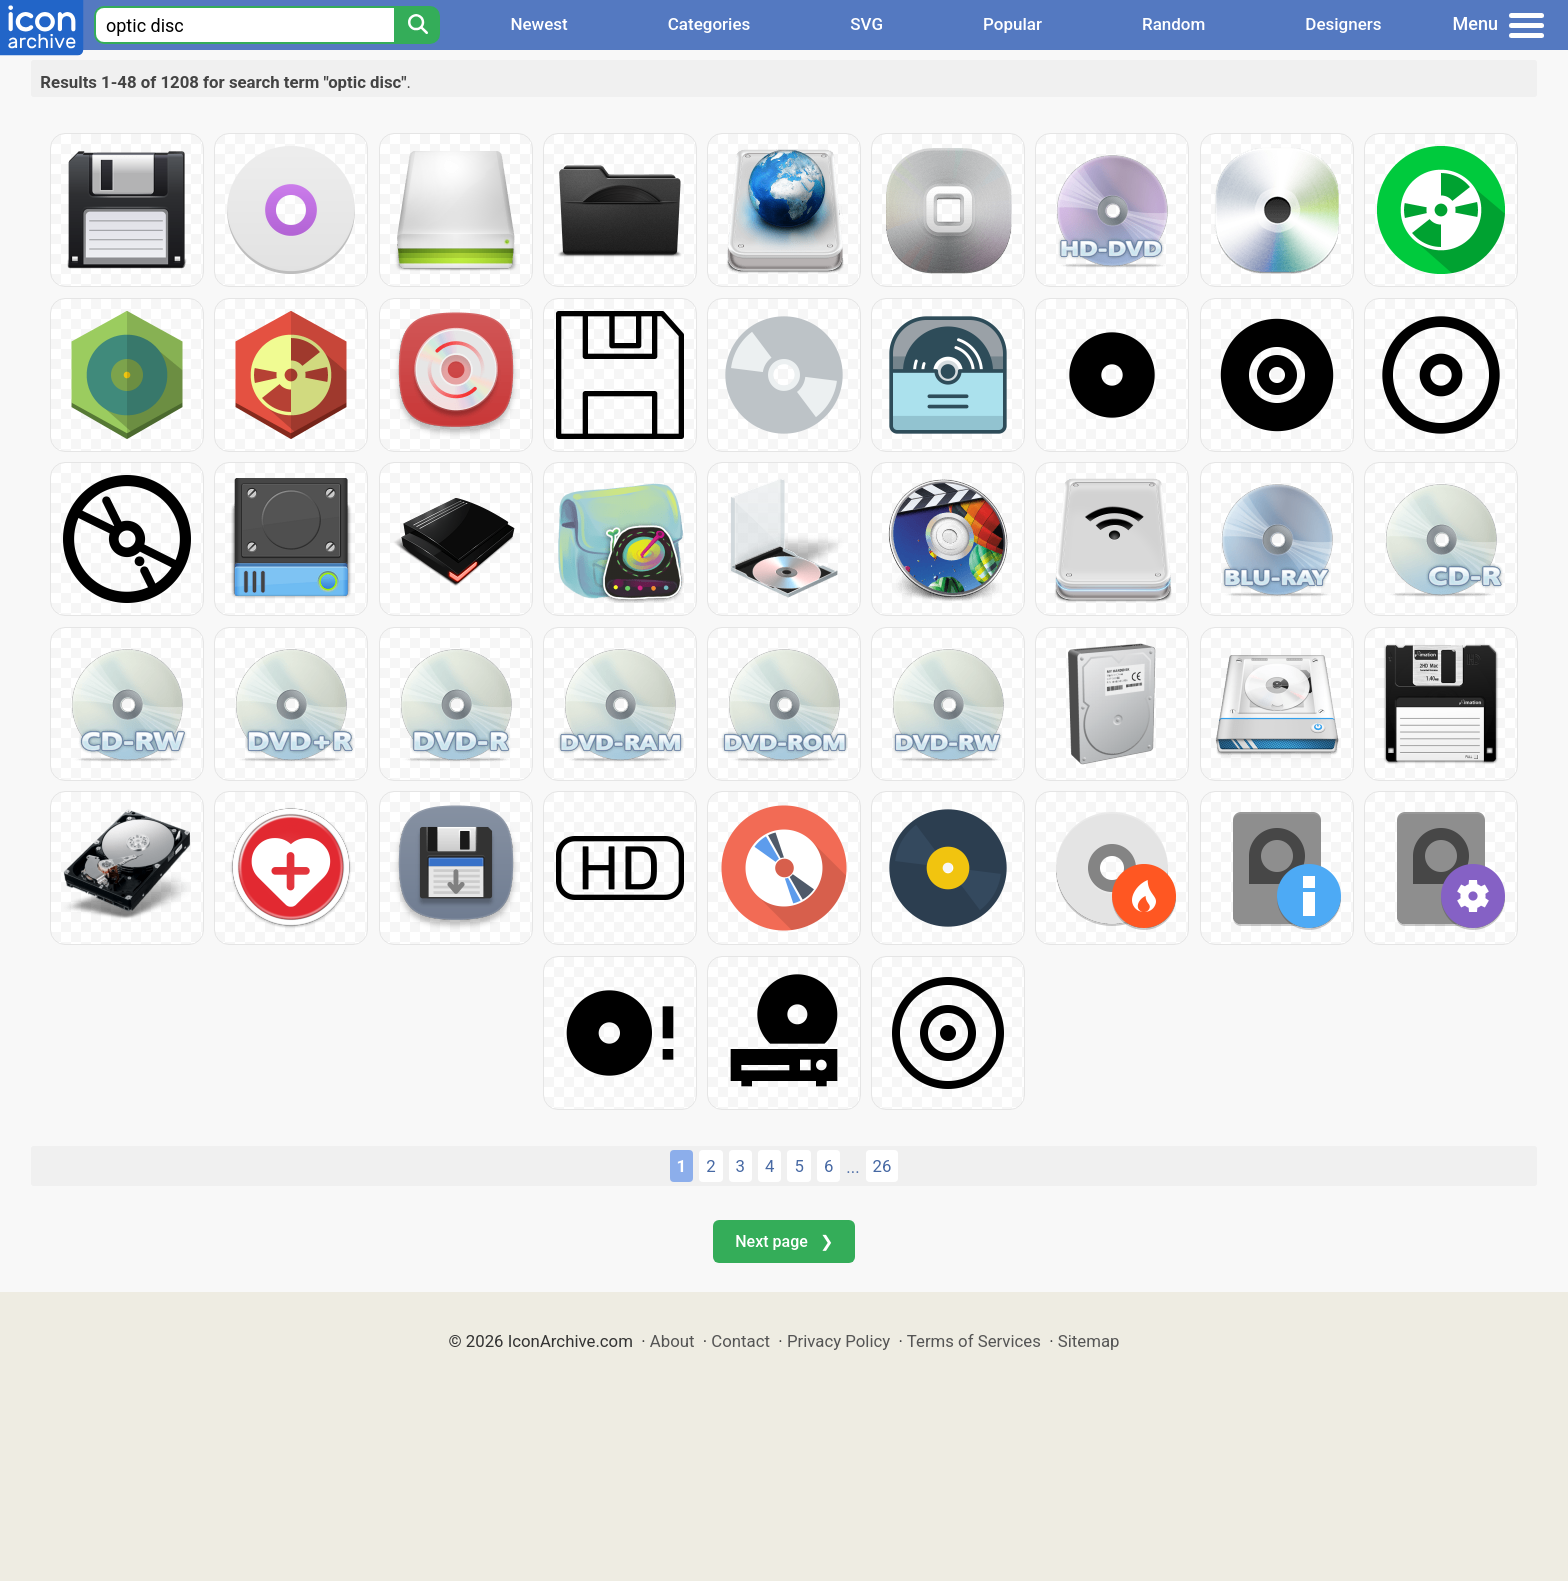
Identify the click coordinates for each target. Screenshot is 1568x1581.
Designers (1343, 24)
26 (882, 1166)
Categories (709, 24)
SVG (866, 24)
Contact (740, 1341)
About (672, 1341)
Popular (1012, 24)
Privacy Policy (838, 1341)
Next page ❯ (783, 1241)
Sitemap (1089, 1341)
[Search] (417, 25)
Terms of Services (974, 1341)
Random (1173, 24)
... (852, 1167)
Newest (538, 24)
